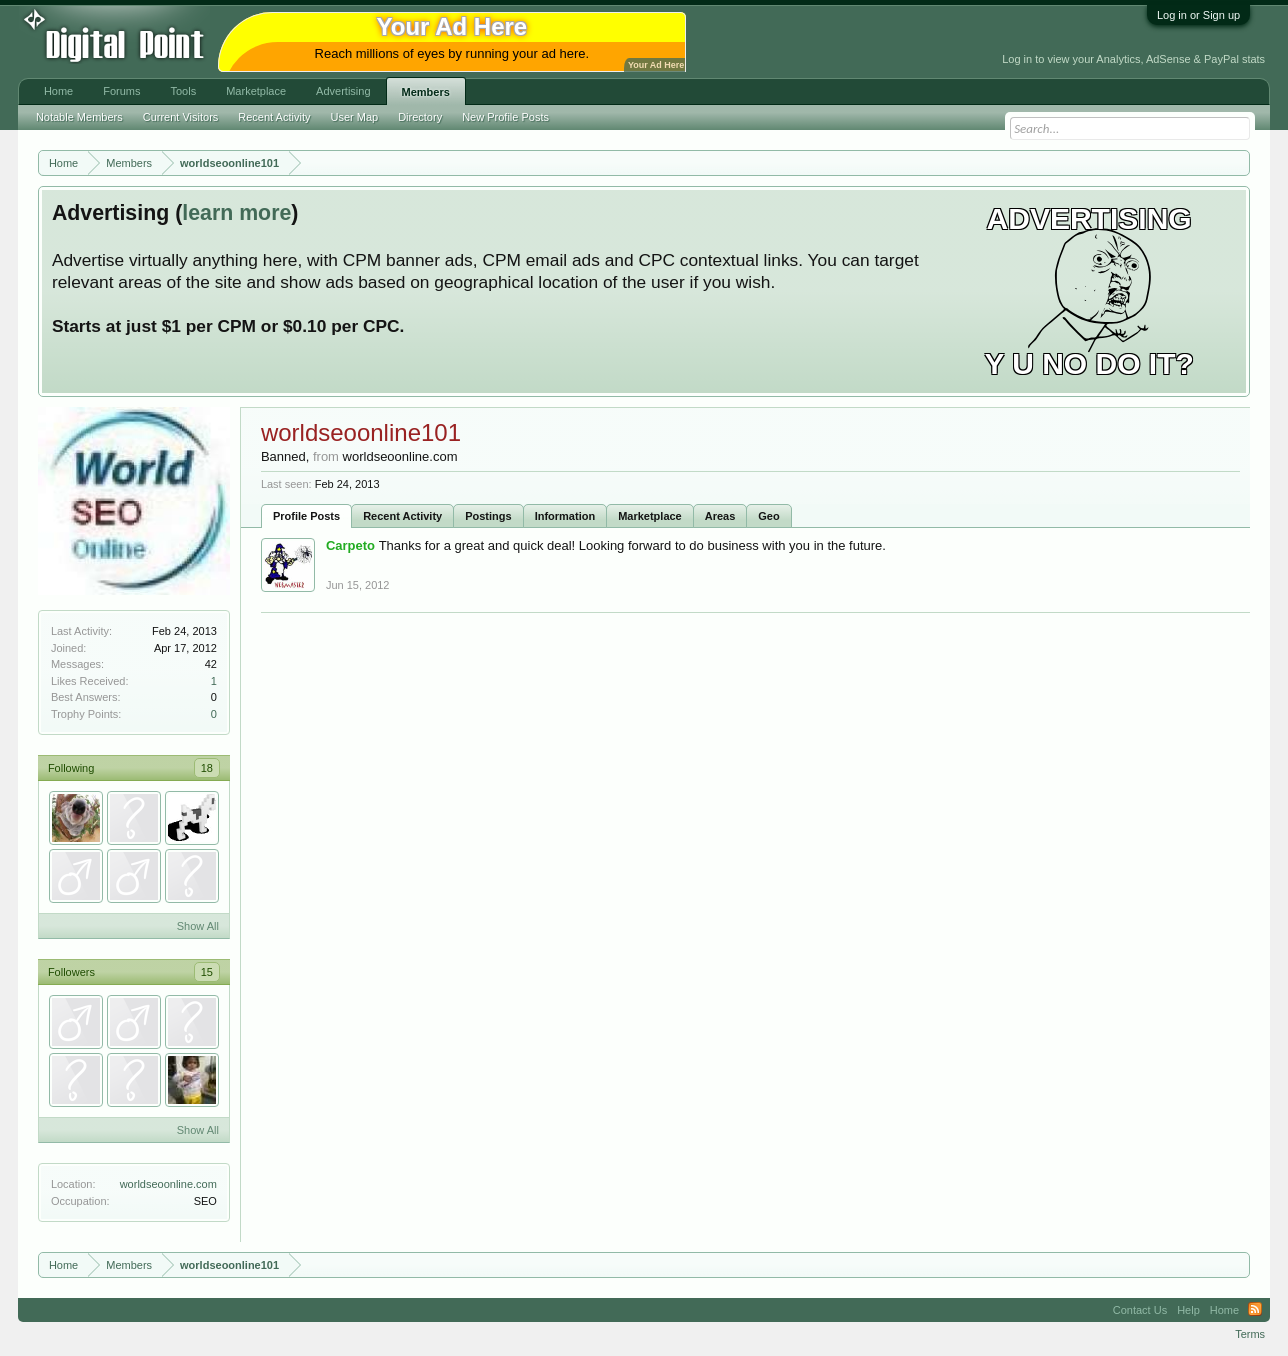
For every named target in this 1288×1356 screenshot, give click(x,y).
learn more (236, 213)
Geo (768, 516)
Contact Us (1140, 1310)
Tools (184, 91)
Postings (488, 516)
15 (207, 972)
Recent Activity (402, 516)
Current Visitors (181, 117)
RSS (1255, 1310)
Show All (198, 926)
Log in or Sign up (1198, 15)
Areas (720, 516)
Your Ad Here (656, 65)
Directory (420, 117)
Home (58, 91)
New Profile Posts (505, 117)
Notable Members (79, 117)
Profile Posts (306, 516)
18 (207, 768)
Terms (1250, 1334)
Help (1188, 1310)
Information (565, 516)
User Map (354, 117)
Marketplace (650, 516)
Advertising (343, 91)
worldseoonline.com (168, 1184)
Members (426, 92)
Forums (121, 91)
